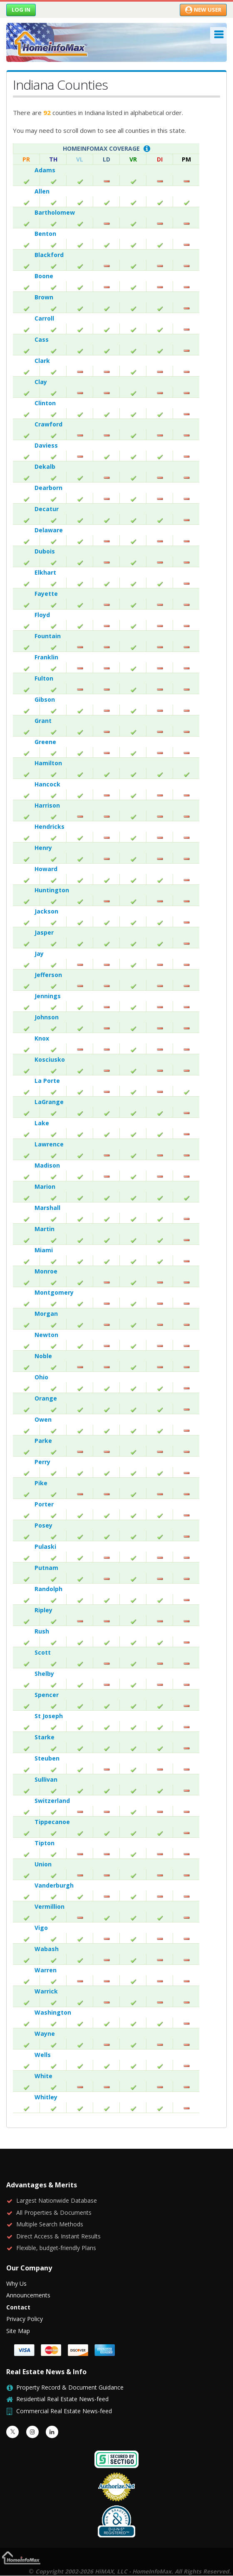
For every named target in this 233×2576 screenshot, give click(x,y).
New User (203, 9)
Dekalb (45, 466)
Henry (43, 848)
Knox (42, 1038)
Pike (41, 1483)
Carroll (44, 318)
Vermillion (49, 1906)
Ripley (43, 1610)
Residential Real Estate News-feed (62, 2399)
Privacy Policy (24, 2319)
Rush (42, 1631)
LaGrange (49, 1102)
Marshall (47, 1208)
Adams (45, 170)
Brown (44, 297)
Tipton (45, 1843)
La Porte (47, 1081)
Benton (45, 234)
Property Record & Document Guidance (70, 2387)
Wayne (45, 2033)
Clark (42, 361)
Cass (42, 339)
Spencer (47, 1695)
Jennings (48, 996)
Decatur (47, 509)
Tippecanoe (52, 1822)
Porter (44, 1504)
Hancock (47, 784)
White (43, 2076)
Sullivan (46, 1779)
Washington (53, 2012)
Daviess (46, 445)
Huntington (52, 890)
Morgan (46, 1313)
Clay (41, 382)
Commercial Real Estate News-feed (64, 2411)
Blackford (49, 255)
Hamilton (48, 763)
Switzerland (52, 1801)
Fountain (48, 636)
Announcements (28, 2295)
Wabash (47, 1949)
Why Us (16, 2283)
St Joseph (49, 1716)
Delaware (49, 530)
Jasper (44, 932)
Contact (18, 2307)
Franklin (46, 657)
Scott (43, 1652)
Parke (43, 1441)
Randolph (48, 1589)
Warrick (46, 1991)
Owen (43, 1419)
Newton (46, 1335)
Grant (43, 721)
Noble (43, 1356)
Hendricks (49, 826)
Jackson (46, 911)
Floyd (42, 615)
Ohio (41, 1377)
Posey (43, 1525)
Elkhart (45, 572)
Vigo (41, 1928)
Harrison (47, 805)
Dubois (45, 551)
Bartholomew (55, 212)
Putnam (46, 1568)
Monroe (46, 1271)
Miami (44, 1250)
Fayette (46, 593)
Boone (44, 276)
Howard (46, 869)
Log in (21, 9)
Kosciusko (50, 1059)
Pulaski (45, 1546)
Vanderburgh (54, 1885)
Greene (45, 742)
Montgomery (54, 1292)
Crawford (48, 424)
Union (43, 1864)
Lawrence (49, 1144)
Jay (39, 953)
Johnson (47, 1017)
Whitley (46, 2097)
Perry (42, 1462)
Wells (43, 2055)
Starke (45, 1737)
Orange (46, 1398)
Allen (42, 191)
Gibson (45, 699)
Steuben (47, 1758)
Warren (46, 1970)
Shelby (44, 1673)
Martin (45, 1229)
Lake (42, 1123)
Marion (45, 1186)
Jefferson (48, 975)
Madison (47, 1165)
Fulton (44, 678)
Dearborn (48, 488)
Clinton (45, 403)
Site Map (18, 2331)
